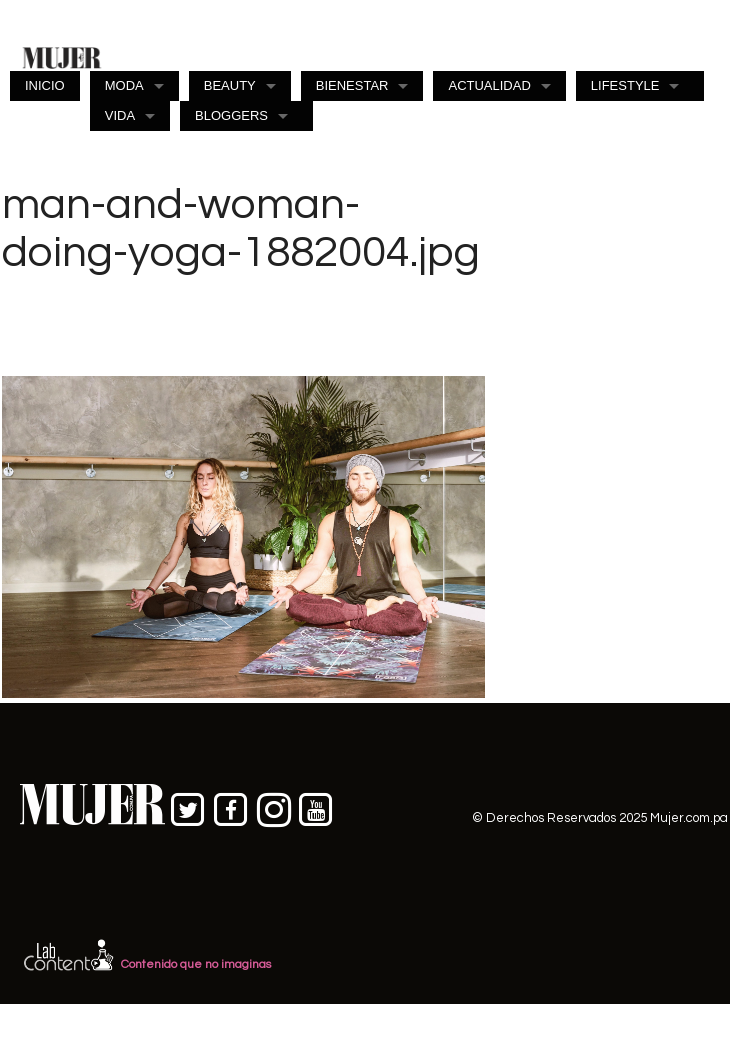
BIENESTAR (352, 85)
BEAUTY (230, 85)
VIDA (120, 115)
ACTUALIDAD (489, 85)
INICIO (45, 85)
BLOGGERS (231, 115)
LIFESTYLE (625, 85)
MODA (124, 85)
